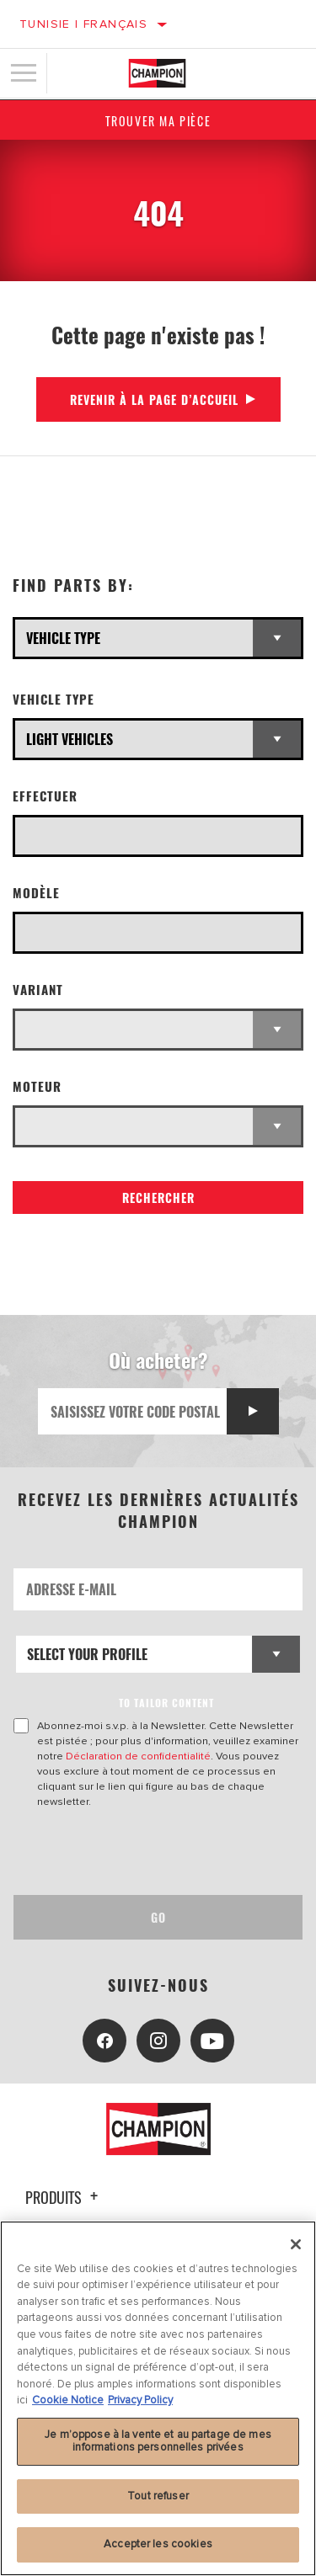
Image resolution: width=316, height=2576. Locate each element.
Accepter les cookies (158, 2544)
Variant (38, 989)
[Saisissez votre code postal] (133, 1411)
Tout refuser (158, 2496)
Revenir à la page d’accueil (154, 399)
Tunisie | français (83, 24)
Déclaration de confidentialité (138, 1756)
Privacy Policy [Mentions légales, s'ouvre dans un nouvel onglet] (140, 2400)
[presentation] (154, 1852)
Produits (64, 2197)
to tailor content (166, 1702)
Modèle (36, 892)
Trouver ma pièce (158, 121)
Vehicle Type (53, 699)
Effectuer (45, 796)
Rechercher (158, 1197)
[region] (158, 2398)
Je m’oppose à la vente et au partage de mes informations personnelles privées (158, 2441)
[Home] (157, 73)
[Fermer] (295, 2244)
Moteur (37, 1086)
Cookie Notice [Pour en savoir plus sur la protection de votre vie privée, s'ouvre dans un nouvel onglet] (68, 2400)
